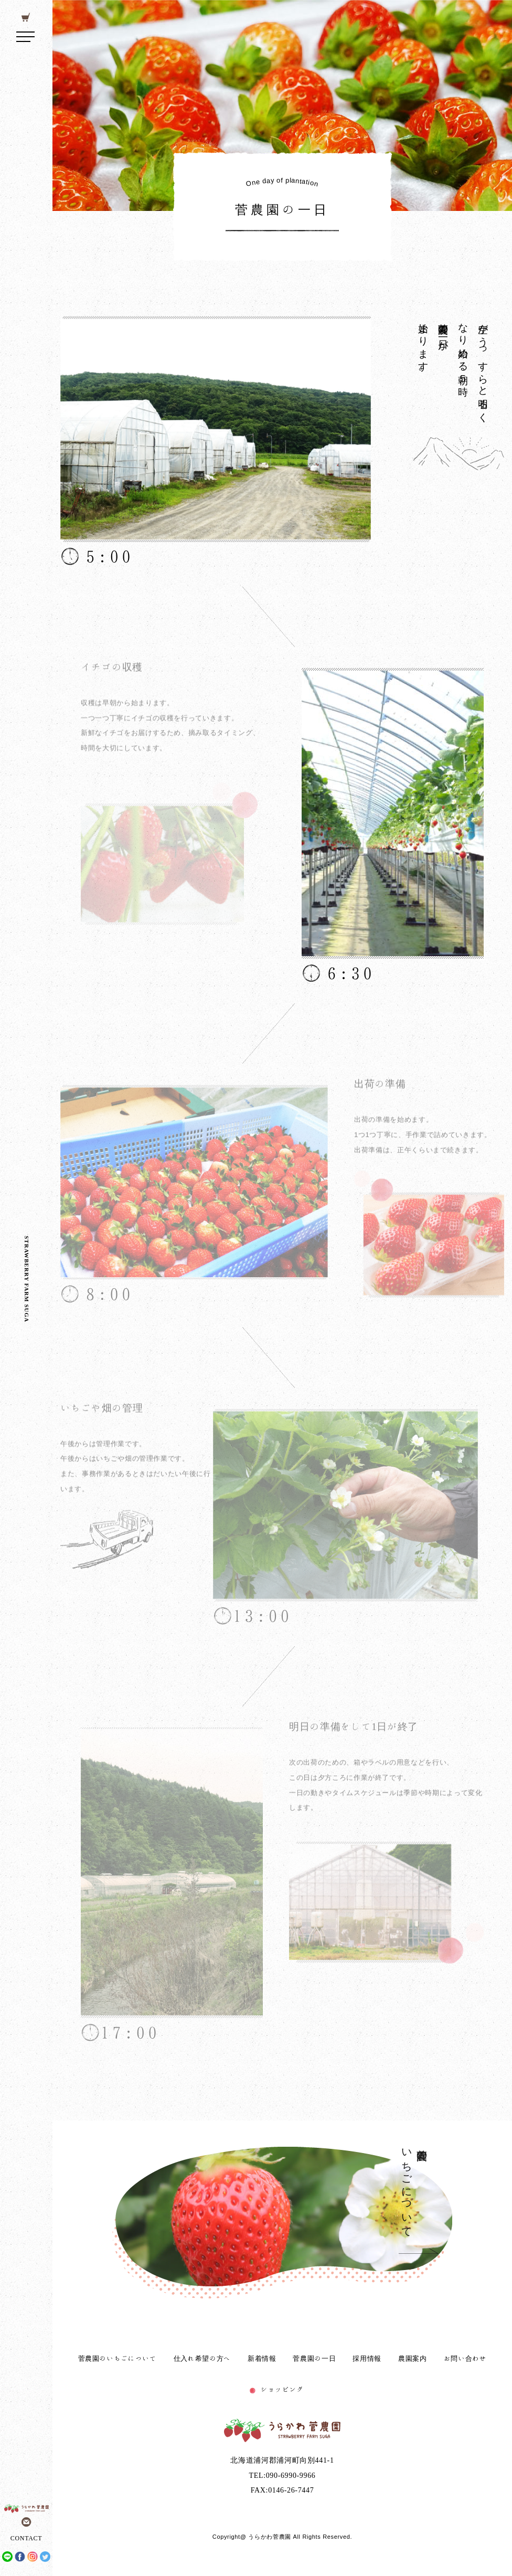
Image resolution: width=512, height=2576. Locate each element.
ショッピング (282, 2389)
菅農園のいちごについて (117, 2358)
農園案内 (412, 2358)
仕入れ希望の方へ (202, 2358)
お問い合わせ (465, 2358)
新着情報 (262, 2358)
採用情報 (367, 2358)
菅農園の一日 (314, 2358)
